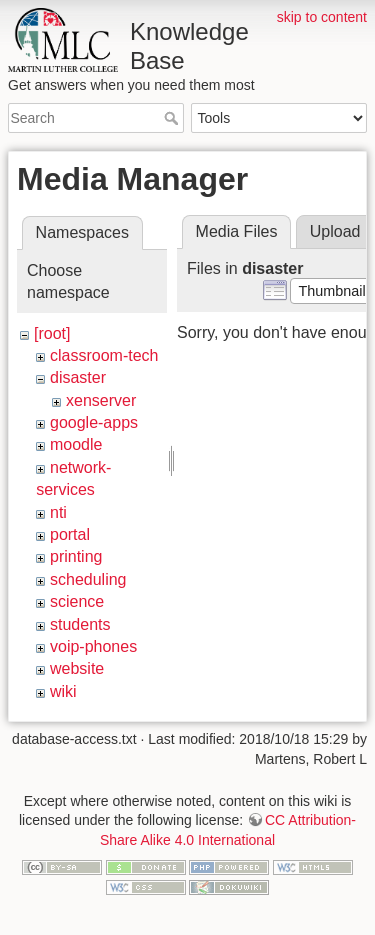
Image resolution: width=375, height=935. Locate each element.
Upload (335, 231)
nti (58, 512)
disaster (78, 377)
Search (173, 118)
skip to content (322, 17)
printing (76, 556)
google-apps (94, 422)
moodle (76, 444)
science (77, 601)
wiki (63, 691)
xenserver (101, 400)
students (80, 624)
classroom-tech (104, 355)
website (77, 668)
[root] (52, 333)
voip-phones (93, 646)
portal (70, 534)
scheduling (88, 579)
